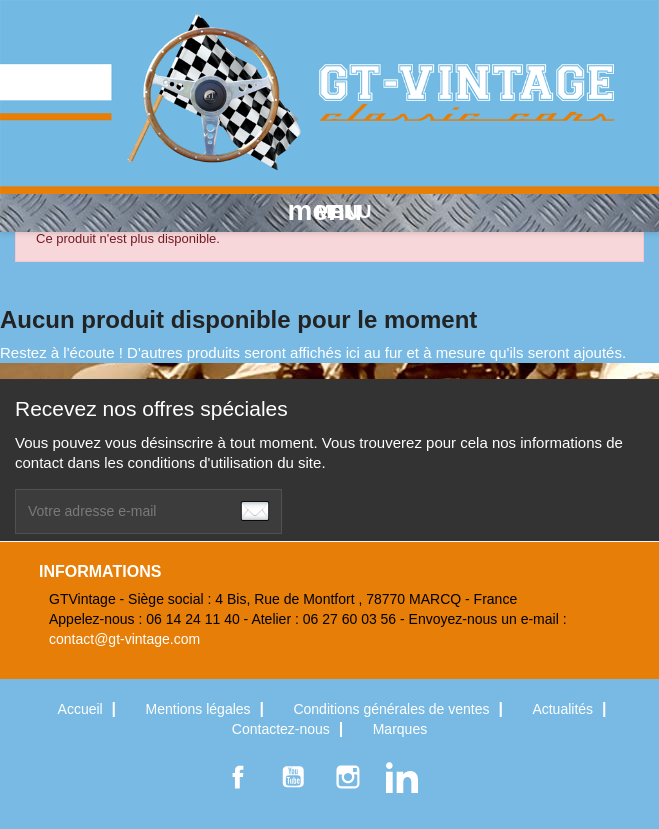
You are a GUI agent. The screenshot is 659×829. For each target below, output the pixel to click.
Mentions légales (200, 709)
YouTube (293, 777)
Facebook (238, 777)
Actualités (564, 709)
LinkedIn (402, 777)
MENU (330, 211)
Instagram (348, 777)
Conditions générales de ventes (393, 709)
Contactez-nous (283, 729)
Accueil (82, 709)
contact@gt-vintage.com (124, 639)
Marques (400, 729)
